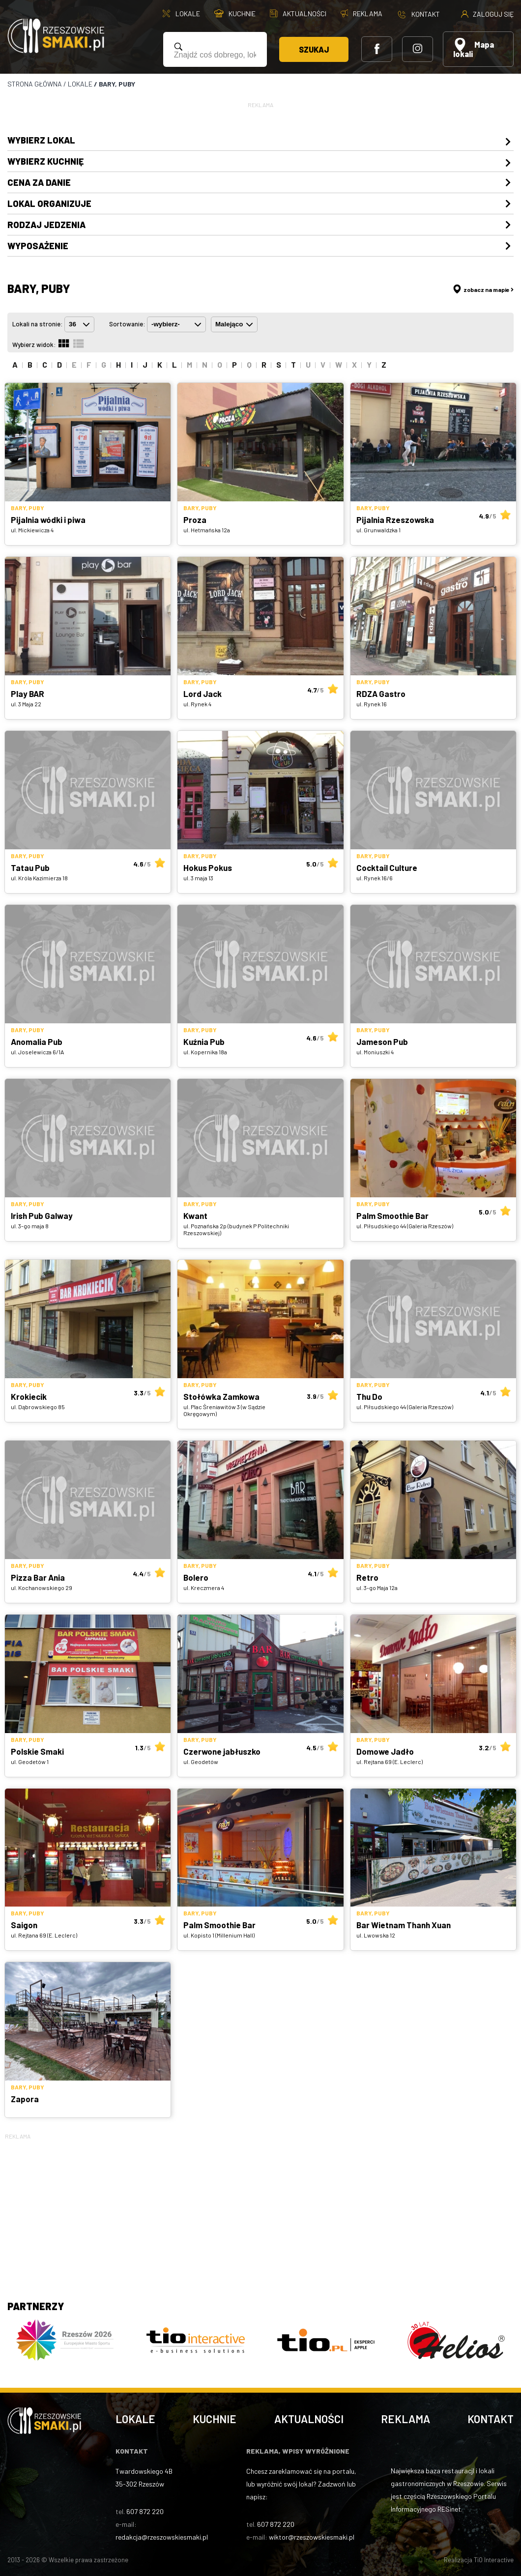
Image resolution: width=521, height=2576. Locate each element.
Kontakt (490, 2418)
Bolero (195, 1577)
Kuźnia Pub (204, 1041)
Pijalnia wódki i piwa (48, 519)
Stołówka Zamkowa (221, 1396)
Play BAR (27, 693)
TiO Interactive (494, 2560)
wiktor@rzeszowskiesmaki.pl (311, 2537)
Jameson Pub (382, 1041)
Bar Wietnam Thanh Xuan (403, 1925)
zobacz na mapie (483, 288)
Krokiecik (29, 1396)
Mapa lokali (473, 48)
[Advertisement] (260, 2210)
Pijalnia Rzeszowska (395, 519)
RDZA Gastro (380, 693)
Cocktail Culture (386, 867)
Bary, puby (27, 507)
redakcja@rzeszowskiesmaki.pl (162, 2537)
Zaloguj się (487, 13)
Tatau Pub (30, 867)
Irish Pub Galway (42, 1215)
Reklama (405, 2418)
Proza (194, 519)
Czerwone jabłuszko (221, 1751)
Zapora (25, 2099)
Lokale (135, 2418)
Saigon (24, 1925)
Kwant (195, 1215)
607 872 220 (145, 2511)
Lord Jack (202, 693)
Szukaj (314, 49)
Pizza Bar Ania (38, 1577)
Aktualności (309, 2418)
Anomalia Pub (36, 1041)
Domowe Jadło (385, 1751)
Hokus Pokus (207, 867)
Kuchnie (214, 2418)
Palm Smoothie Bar (392, 1215)
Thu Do (369, 1396)
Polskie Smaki (37, 1751)
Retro (367, 1577)
